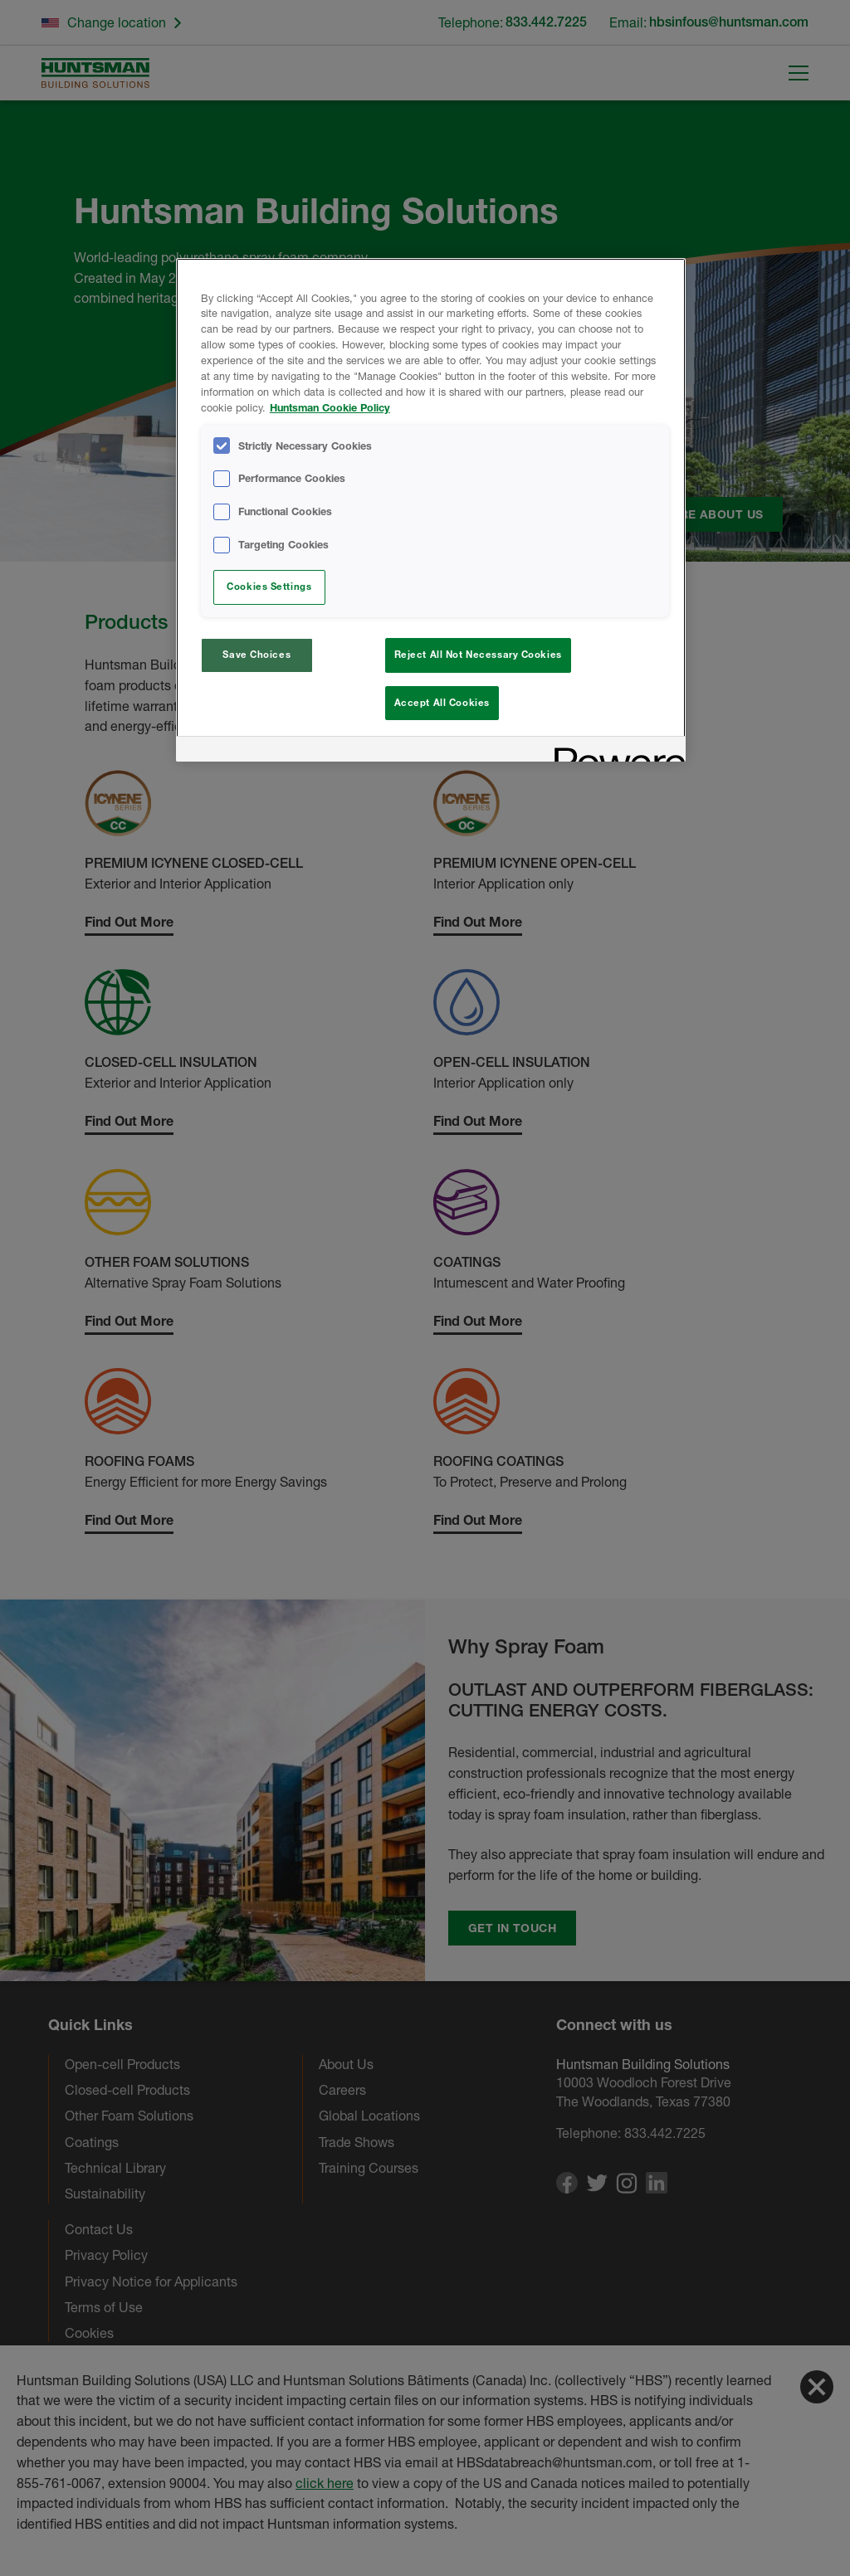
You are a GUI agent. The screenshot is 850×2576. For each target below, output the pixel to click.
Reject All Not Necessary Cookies (478, 654)
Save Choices (256, 654)
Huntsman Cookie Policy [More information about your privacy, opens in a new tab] (330, 408)
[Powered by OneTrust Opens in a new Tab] (614, 751)
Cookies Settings (269, 586)
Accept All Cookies (442, 703)
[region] (431, 510)
